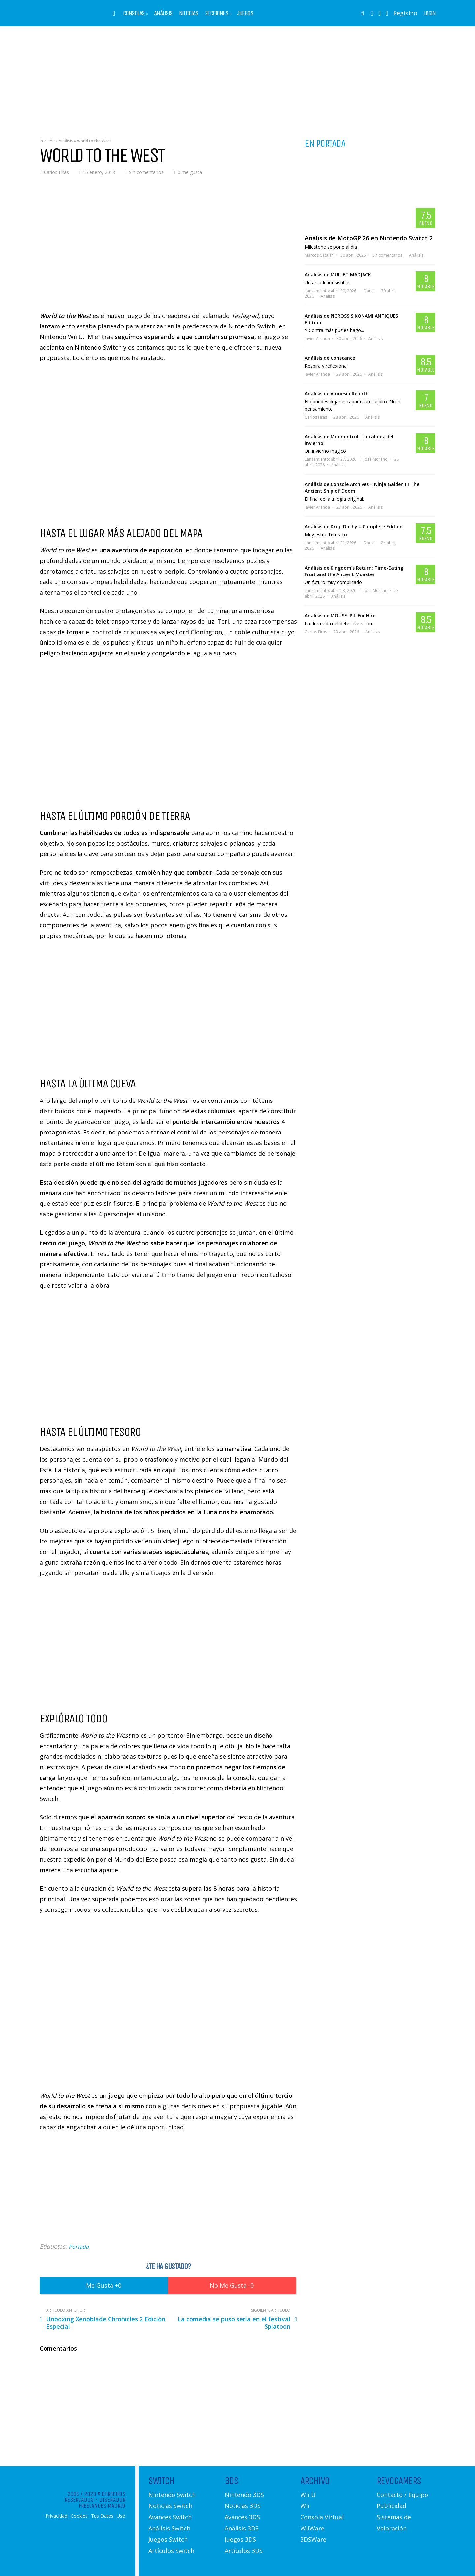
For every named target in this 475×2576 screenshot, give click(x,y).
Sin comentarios (146, 172)
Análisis (163, 13)
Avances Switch (170, 2517)
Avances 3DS (242, 2517)
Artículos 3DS (244, 2551)
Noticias (188, 13)
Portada (47, 141)
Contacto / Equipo (402, 2494)
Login (430, 13)
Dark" (369, 291)
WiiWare (312, 2528)
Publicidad (391, 2506)
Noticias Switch (170, 2506)
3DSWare (313, 2539)
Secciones (216, 13)
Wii (305, 2506)
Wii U (308, 2494)
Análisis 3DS (242, 2528)
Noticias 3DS (243, 2506)
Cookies (79, 2516)
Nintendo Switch (172, 2494)
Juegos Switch (168, 2539)
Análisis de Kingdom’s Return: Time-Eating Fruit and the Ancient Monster (354, 571)
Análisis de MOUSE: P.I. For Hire (340, 615)
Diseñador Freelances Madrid (102, 2502)
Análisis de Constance (330, 358)
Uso (121, 2516)
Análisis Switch (169, 2528)
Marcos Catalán (319, 255)
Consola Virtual (322, 2517)
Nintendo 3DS (244, 2494)
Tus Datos (102, 2516)
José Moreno (376, 459)
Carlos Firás (56, 172)
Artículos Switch (171, 2551)
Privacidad (56, 2516)
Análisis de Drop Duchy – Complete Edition (354, 526)
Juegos (245, 13)
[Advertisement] (237, 77)
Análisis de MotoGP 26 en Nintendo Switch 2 (369, 238)
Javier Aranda (317, 338)
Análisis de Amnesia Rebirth (337, 393)
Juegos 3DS (240, 2539)
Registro (405, 13)
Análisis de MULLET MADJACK (338, 274)
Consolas (134, 13)
